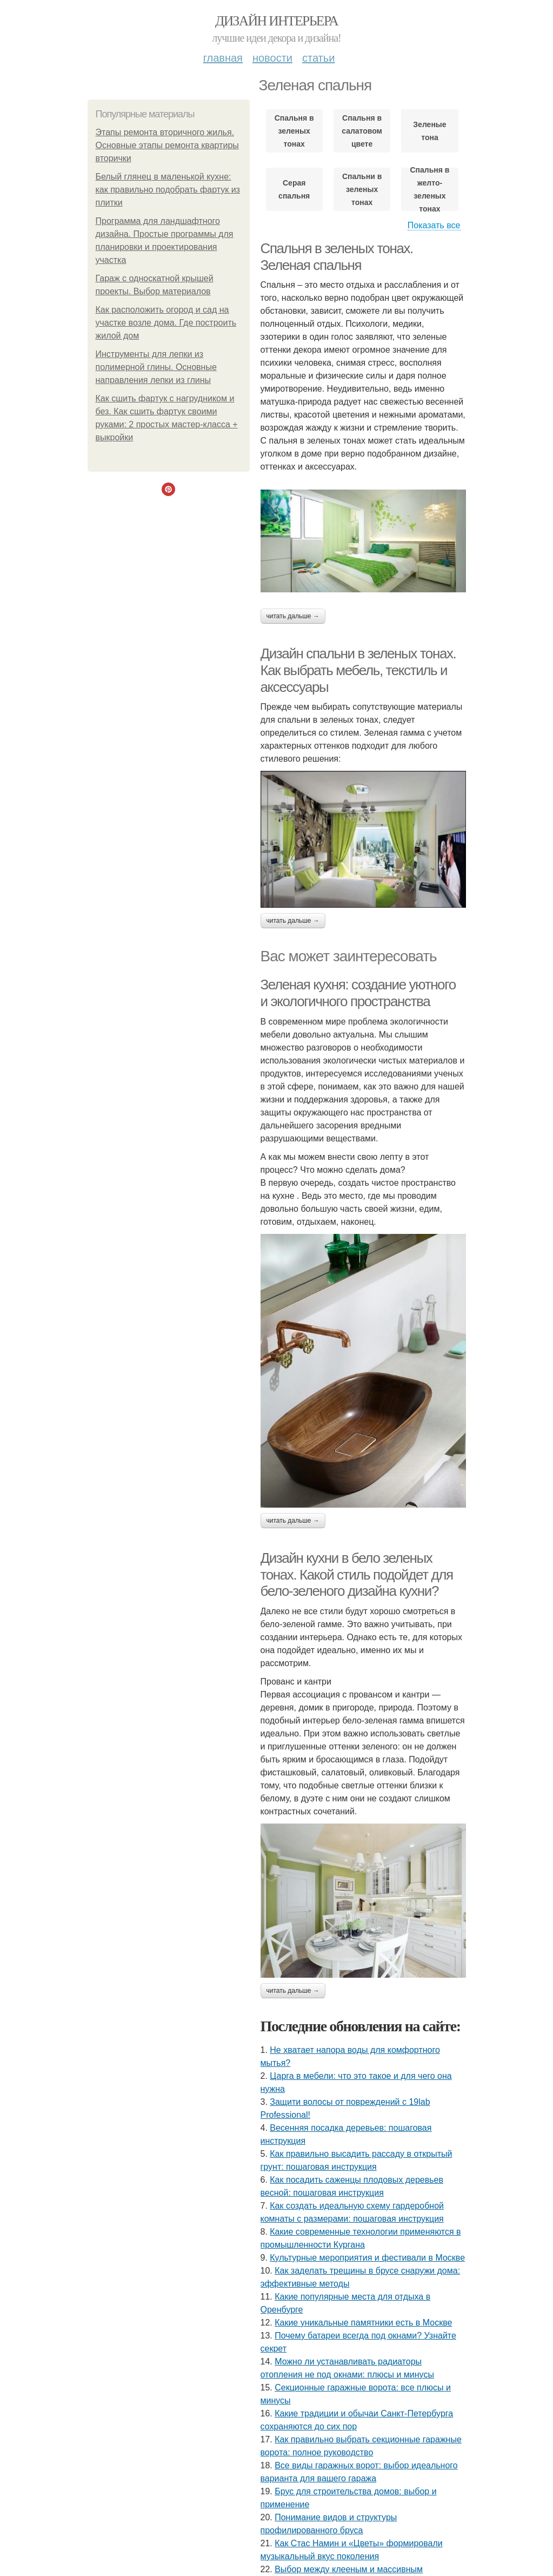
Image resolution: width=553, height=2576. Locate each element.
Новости (272, 58)
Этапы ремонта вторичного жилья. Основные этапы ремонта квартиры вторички (167, 145)
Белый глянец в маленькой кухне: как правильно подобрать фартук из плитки (168, 189)
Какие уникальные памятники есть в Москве (363, 2322)
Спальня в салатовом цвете (362, 131)
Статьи (318, 58)
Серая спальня (294, 189)
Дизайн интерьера (276, 21)
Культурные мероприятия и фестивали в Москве (367, 2257)
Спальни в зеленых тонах (362, 189)
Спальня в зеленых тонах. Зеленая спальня (337, 256)
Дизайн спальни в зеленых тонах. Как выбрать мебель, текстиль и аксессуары (358, 670)
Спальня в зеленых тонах (294, 131)
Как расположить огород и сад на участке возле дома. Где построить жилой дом (166, 322)
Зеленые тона (429, 131)
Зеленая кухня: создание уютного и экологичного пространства (358, 992)
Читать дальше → (292, 616)
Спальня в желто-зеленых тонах (429, 189)
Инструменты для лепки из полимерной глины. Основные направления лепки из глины (156, 367)
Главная (223, 58)
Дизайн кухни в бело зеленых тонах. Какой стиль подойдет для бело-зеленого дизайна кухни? (357, 1574)
